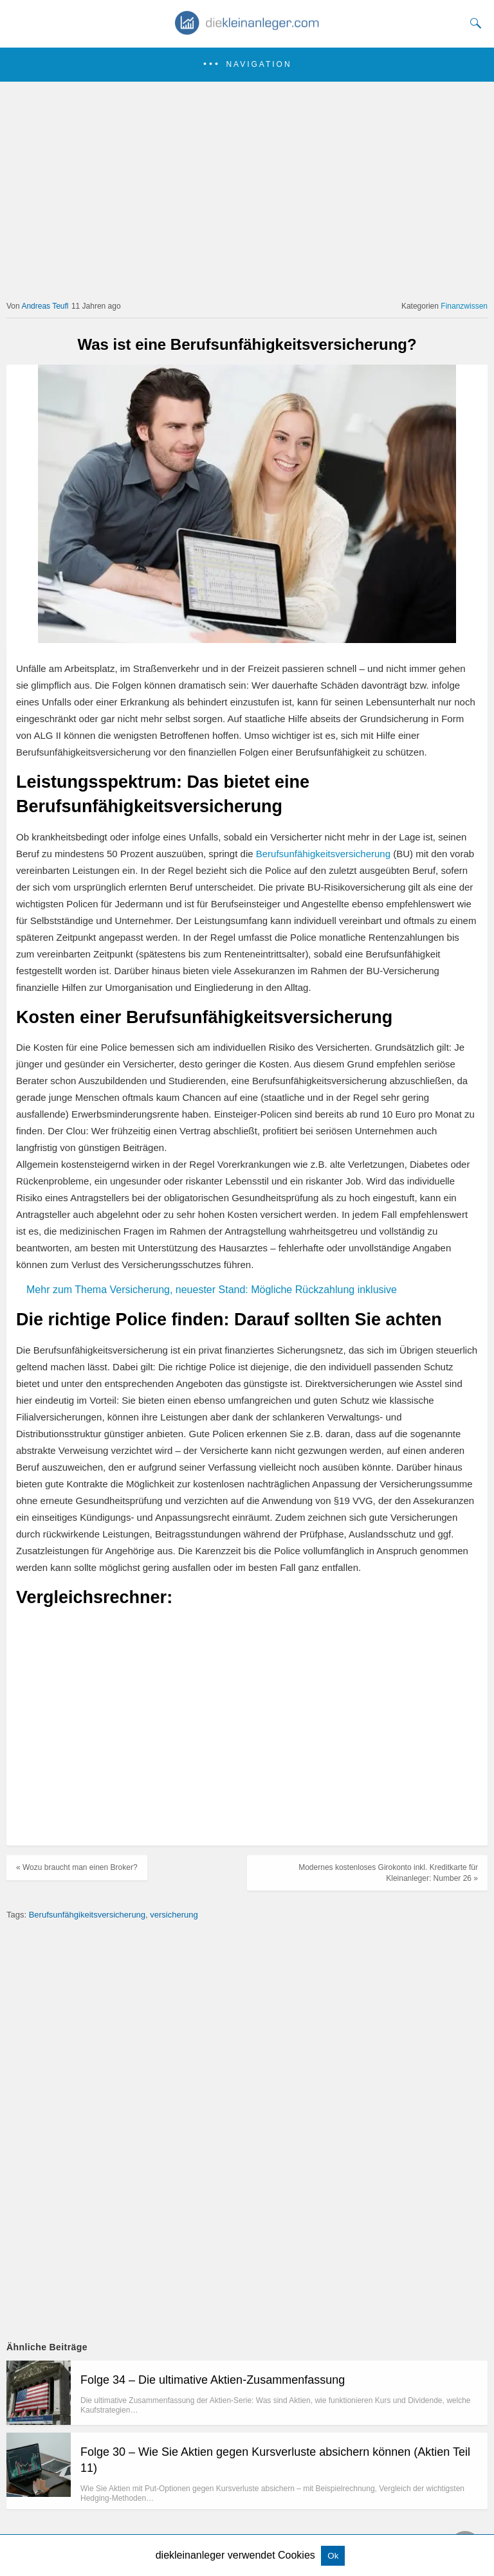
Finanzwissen (464, 306)
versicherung (173, 1914)
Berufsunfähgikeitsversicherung (87, 1914)
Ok (332, 2556)
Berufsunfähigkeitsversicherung (323, 853)
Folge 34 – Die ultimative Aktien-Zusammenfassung (212, 2379)
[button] (247, 65)
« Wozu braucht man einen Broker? (77, 1867)
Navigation (258, 64)
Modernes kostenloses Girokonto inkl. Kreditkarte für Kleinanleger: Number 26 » (388, 1873)
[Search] (472, 23)
